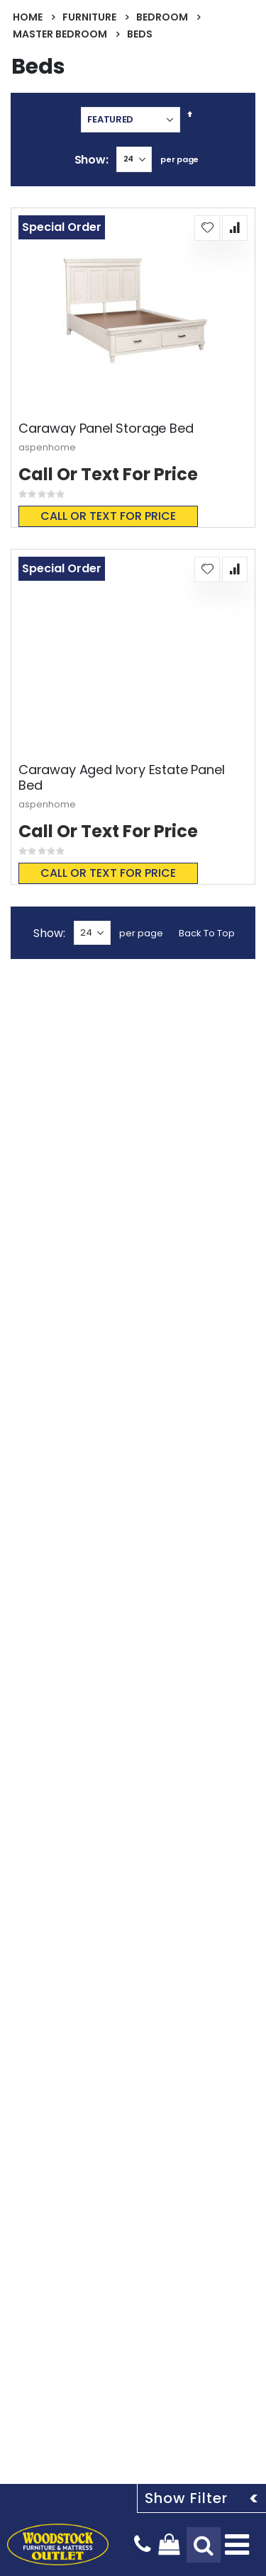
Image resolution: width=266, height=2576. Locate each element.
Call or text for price (108, 516)
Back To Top (207, 933)
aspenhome (47, 447)
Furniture (89, 17)
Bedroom (162, 17)
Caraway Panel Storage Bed (106, 428)
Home (28, 17)
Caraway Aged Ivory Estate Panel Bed (121, 777)
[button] (207, 228)
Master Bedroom (60, 34)
